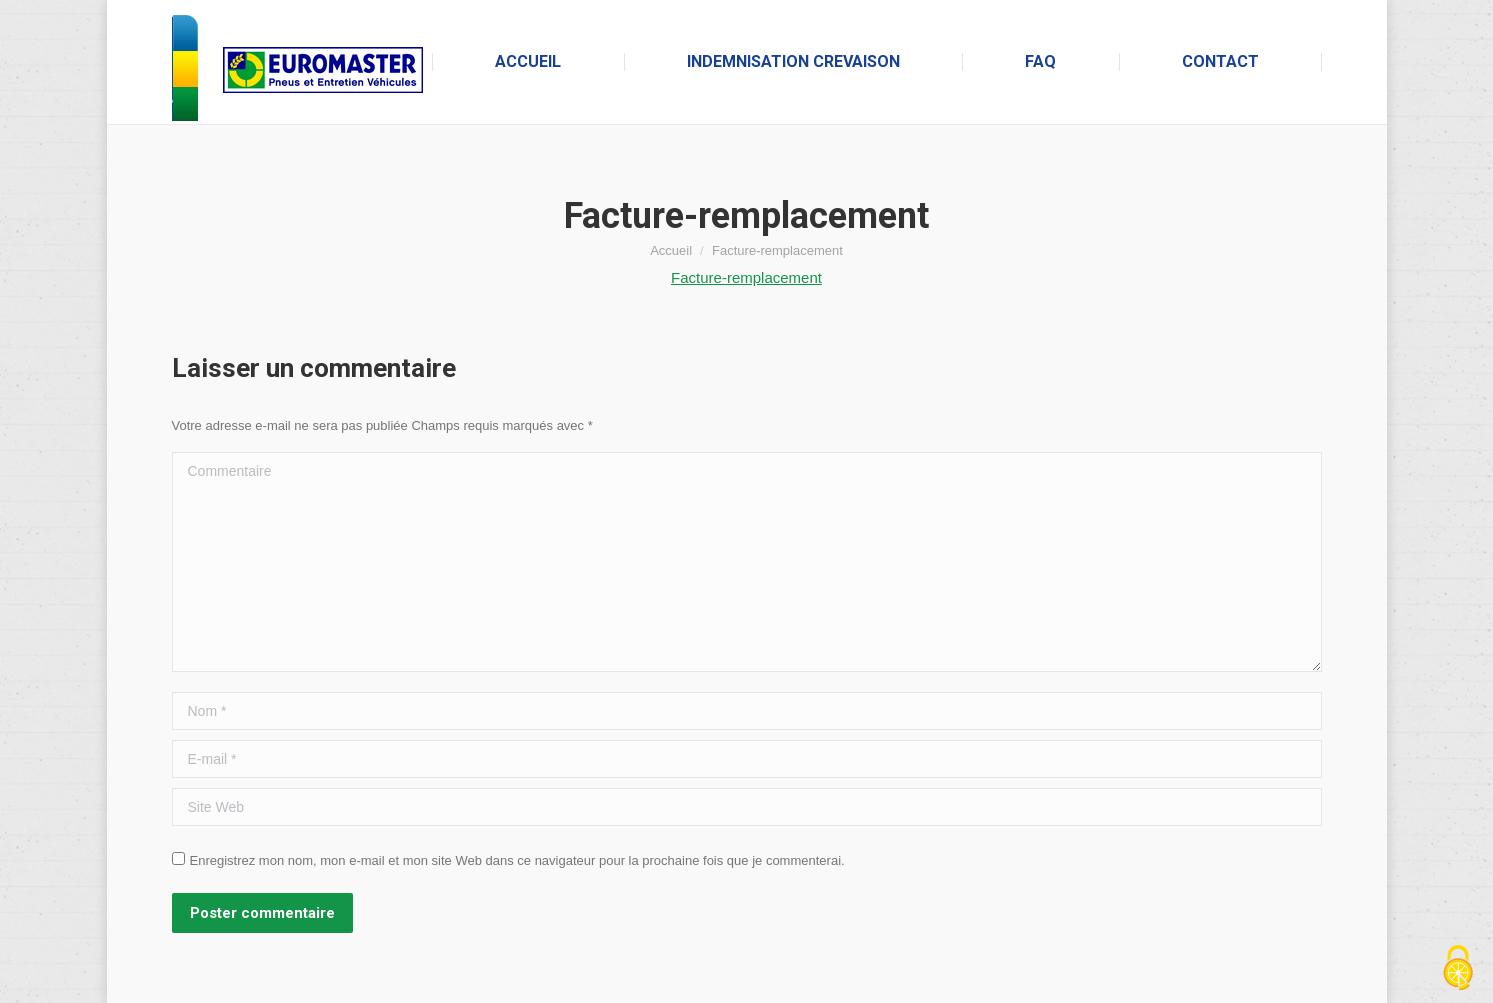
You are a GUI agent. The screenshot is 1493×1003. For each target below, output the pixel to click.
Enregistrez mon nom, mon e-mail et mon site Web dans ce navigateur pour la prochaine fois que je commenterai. (517, 860)
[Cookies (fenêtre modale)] (1458, 969)
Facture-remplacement (746, 277)
